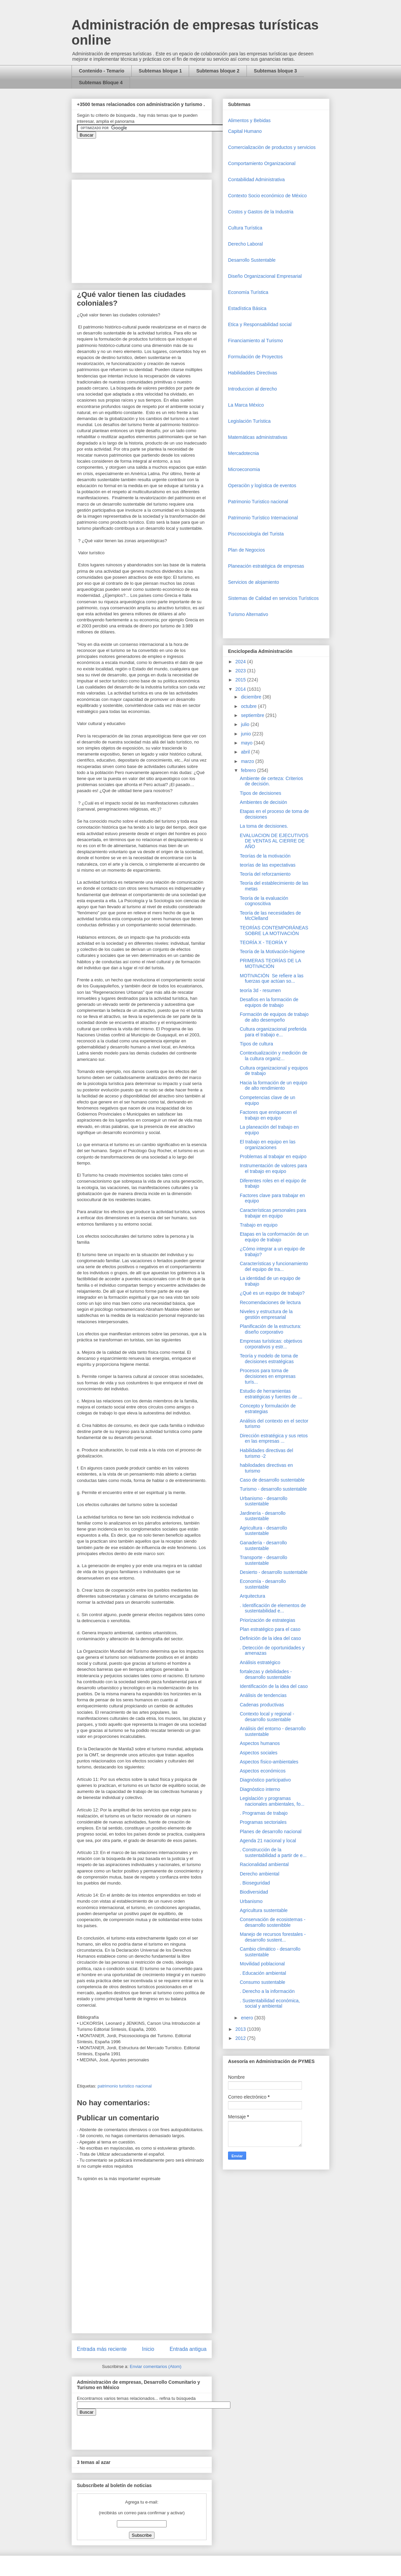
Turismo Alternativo (248, 614)
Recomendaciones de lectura (270, 1302)
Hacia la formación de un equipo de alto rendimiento (273, 1085)
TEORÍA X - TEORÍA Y (263, 942)
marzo (248, 761)
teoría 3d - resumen (260, 990)
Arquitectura (252, 1596)
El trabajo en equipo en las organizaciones (268, 1144)
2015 (241, 679)
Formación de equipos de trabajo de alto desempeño (274, 1017)
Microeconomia (244, 469)
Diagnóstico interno (260, 1789)
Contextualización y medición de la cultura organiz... (273, 1055)
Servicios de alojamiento (253, 582)
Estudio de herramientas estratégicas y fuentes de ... (271, 1393)
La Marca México (246, 405)
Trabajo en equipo (258, 1225)
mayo (247, 742)
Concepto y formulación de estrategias (268, 1408)
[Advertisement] (20, 2422)
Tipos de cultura (256, 1043)
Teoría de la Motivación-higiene (272, 951)
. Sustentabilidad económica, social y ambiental (270, 2003)
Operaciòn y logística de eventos (262, 485)
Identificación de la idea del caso (274, 1686)
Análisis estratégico (260, 1662)
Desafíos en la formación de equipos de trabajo (269, 1002)
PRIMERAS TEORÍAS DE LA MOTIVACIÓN (270, 963)
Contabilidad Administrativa (256, 179)
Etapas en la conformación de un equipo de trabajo (274, 1236)
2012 (241, 2038)
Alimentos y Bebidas (249, 120)
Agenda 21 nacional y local (268, 1840)
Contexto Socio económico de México (267, 195)
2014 (241, 689)
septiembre (253, 715)
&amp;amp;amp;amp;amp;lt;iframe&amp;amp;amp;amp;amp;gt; (152, 152)
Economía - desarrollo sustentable (263, 1584)
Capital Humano (245, 131)
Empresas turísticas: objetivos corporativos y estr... (271, 1343)
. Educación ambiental (263, 1973)
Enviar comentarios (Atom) (155, 2366)
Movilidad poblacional (262, 1963)
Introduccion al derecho (252, 389)
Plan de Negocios (246, 550)
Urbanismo (251, 1901)
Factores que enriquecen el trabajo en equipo (268, 1115)
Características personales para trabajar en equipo (273, 1213)
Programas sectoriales (263, 1822)
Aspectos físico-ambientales (269, 1761)
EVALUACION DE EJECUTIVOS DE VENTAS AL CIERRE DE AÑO (274, 841)
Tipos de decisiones (260, 793)
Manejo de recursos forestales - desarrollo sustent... (273, 1937)
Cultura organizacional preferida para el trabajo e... (273, 1031)
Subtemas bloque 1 (160, 70)
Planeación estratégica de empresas (266, 566)
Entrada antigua (188, 2349)
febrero (249, 770)
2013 (241, 2029)
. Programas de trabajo (263, 1813)
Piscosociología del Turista (256, 533)
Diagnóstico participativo (265, 1780)
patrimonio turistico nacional (124, 2086)
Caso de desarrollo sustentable (272, 1480)
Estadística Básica (247, 308)
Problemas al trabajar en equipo (273, 1156)
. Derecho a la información (267, 1991)
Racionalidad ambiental (264, 1864)
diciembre (252, 697)
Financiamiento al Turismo (255, 340)
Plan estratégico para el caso (270, 1629)
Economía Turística (248, 292)
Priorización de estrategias (267, 1620)
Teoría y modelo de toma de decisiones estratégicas (269, 1358)
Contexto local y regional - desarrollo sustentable (267, 1716)
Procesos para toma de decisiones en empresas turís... (268, 1376)
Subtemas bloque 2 (217, 70)
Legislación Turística (249, 421)
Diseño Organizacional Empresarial (265, 276)
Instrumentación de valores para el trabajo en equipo (273, 1168)
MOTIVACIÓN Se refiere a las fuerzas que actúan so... (272, 978)
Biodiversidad (254, 1892)
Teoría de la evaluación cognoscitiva (264, 901)
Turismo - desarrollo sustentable (273, 1489)
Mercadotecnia (243, 453)
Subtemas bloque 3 (275, 70)
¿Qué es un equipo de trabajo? (272, 1293)
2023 (241, 670)
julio (246, 724)
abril (246, 752)
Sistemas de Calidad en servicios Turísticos (273, 598)
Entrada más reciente (102, 2349)
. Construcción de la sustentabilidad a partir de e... (273, 1852)
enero (247, 2017)
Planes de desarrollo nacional (271, 1831)
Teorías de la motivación (265, 856)
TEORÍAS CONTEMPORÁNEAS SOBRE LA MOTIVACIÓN (274, 930)
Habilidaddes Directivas (252, 372)
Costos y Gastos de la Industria (261, 211)
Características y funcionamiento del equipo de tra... (274, 1266)
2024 (241, 661)
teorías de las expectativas (268, 865)
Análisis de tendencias (263, 1695)
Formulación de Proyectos (255, 356)
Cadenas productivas (262, 1704)
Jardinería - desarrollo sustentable (262, 1516)
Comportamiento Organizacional (262, 163)
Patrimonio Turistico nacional (258, 501)
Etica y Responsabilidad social (260, 324)
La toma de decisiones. (264, 826)
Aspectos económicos (262, 1770)
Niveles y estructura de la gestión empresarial (266, 1314)
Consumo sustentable (262, 1982)
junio (246, 733)
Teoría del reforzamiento (265, 874)
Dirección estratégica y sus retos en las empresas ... (274, 1438)
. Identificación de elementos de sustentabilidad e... (273, 1608)
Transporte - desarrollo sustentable (263, 1560)
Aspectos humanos (260, 1743)
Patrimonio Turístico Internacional (263, 517)
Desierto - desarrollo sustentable (274, 1572)
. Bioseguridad (255, 1883)
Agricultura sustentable (263, 1910)
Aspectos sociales (258, 1752)
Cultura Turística (245, 227)
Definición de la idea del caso (270, 1638)
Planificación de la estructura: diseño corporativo (270, 1329)
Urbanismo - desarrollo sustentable (263, 1501)
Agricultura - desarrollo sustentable (263, 1530)
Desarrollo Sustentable (252, 260)
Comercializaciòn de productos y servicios (272, 147)
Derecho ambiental (259, 1873)
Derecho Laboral (245, 244)
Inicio (148, 2349)
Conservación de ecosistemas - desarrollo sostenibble (272, 1922)
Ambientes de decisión (263, 802)
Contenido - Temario (101, 70)
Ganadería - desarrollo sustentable (263, 1545)
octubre (249, 706)
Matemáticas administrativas (257, 437)
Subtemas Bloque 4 (101, 82)
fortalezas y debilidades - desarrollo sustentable (266, 1674)
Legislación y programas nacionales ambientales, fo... (272, 1801)
